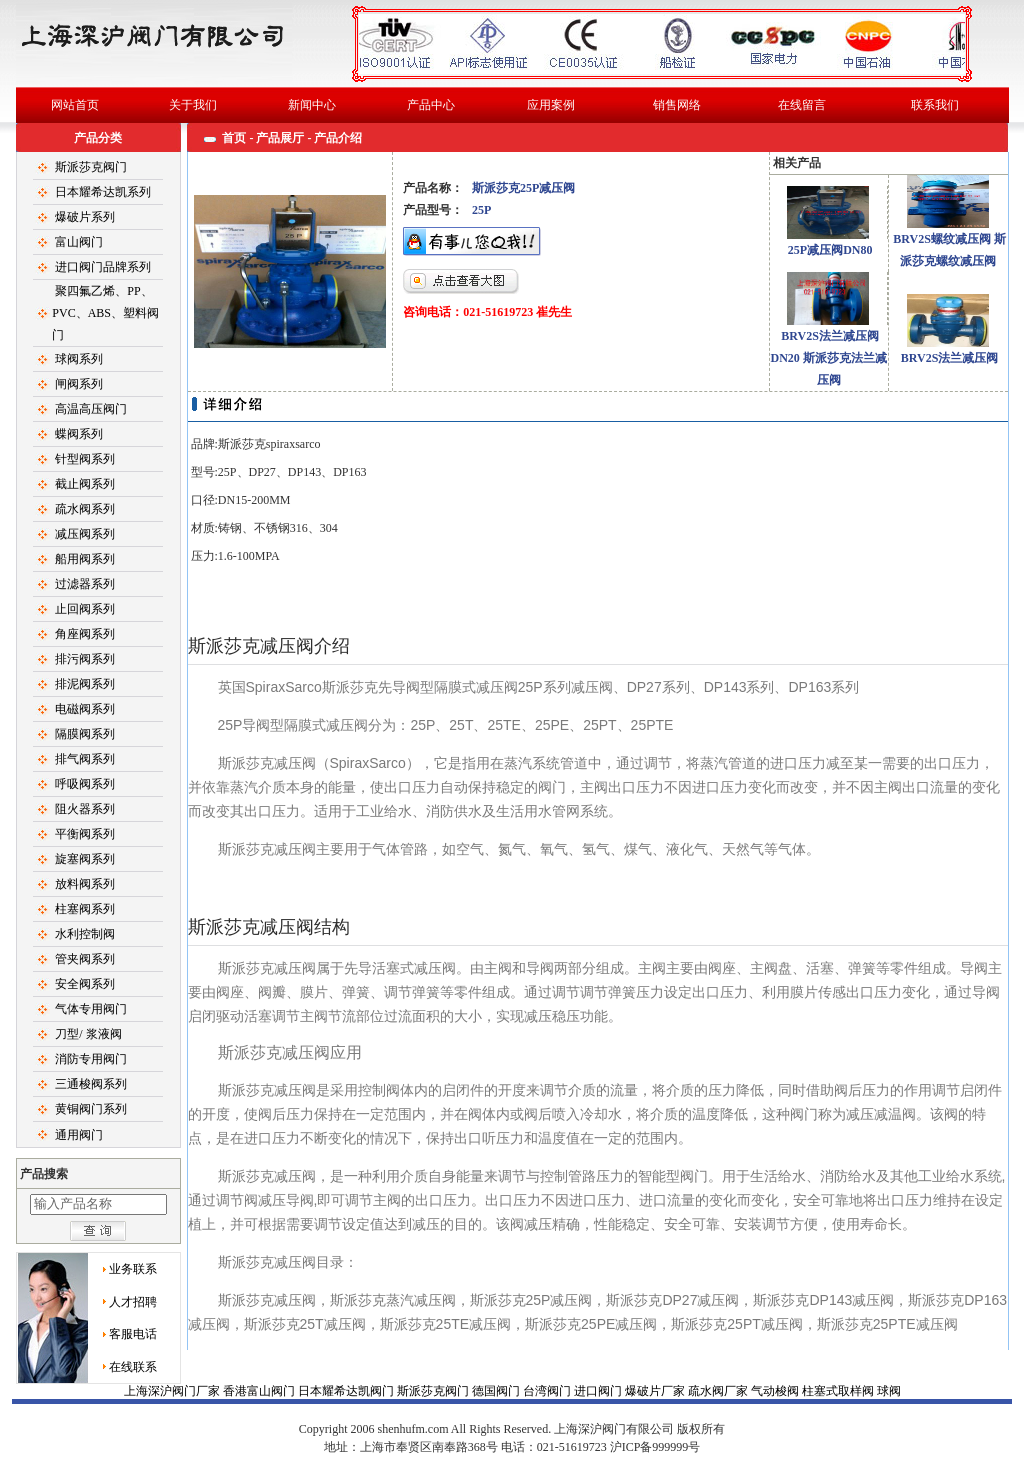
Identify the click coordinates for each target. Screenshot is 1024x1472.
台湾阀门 (548, 1391)
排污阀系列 (85, 659)
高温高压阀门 (91, 409)
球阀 (512, 1428)
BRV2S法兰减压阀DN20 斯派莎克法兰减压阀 (828, 358)
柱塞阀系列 (85, 909)
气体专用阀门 (91, 1009)
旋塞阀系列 (85, 859)
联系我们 (935, 105)
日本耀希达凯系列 (103, 192)
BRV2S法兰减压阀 (950, 358)
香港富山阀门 (260, 1391)
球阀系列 (79, 359)
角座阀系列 (85, 634)
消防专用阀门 (91, 1059)
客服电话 (133, 1334)
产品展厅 (280, 138)
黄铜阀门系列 (91, 1109)
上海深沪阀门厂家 (173, 1391)
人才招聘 (133, 1302)
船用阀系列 (85, 559)
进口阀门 (599, 1391)
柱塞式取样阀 (839, 1391)
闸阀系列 (79, 384)
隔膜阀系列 (85, 734)
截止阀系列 (85, 484)
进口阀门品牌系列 (103, 267)
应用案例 (551, 105)
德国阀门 (497, 1391)
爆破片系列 (85, 217)
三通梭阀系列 (91, 1084)
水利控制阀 (85, 934)
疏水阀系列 (85, 509)
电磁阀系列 (85, 709)
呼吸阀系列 (85, 784)
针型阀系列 (85, 459)
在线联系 (133, 1367)
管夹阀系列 (85, 959)
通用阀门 (79, 1135)
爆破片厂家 (656, 1391)
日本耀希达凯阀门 (347, 1391)
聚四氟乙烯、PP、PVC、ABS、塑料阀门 (105, 313)
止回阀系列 (85, 609)
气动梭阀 (776, 1391)
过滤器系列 (85, 584)
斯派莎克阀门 (91, 167)
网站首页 (75, 105)
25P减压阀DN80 (830, 250)
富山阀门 (79, 242)
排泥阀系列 (85, 684)
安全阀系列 (85, 984)
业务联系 (133, 1269)
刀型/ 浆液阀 (88, 1034)
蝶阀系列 (79, 434)
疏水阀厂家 (719, 1391)
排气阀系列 (85, 759)
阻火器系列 (85, 809)
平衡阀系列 (85, 834)
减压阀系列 (85, 534)
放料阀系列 (85, 884)
